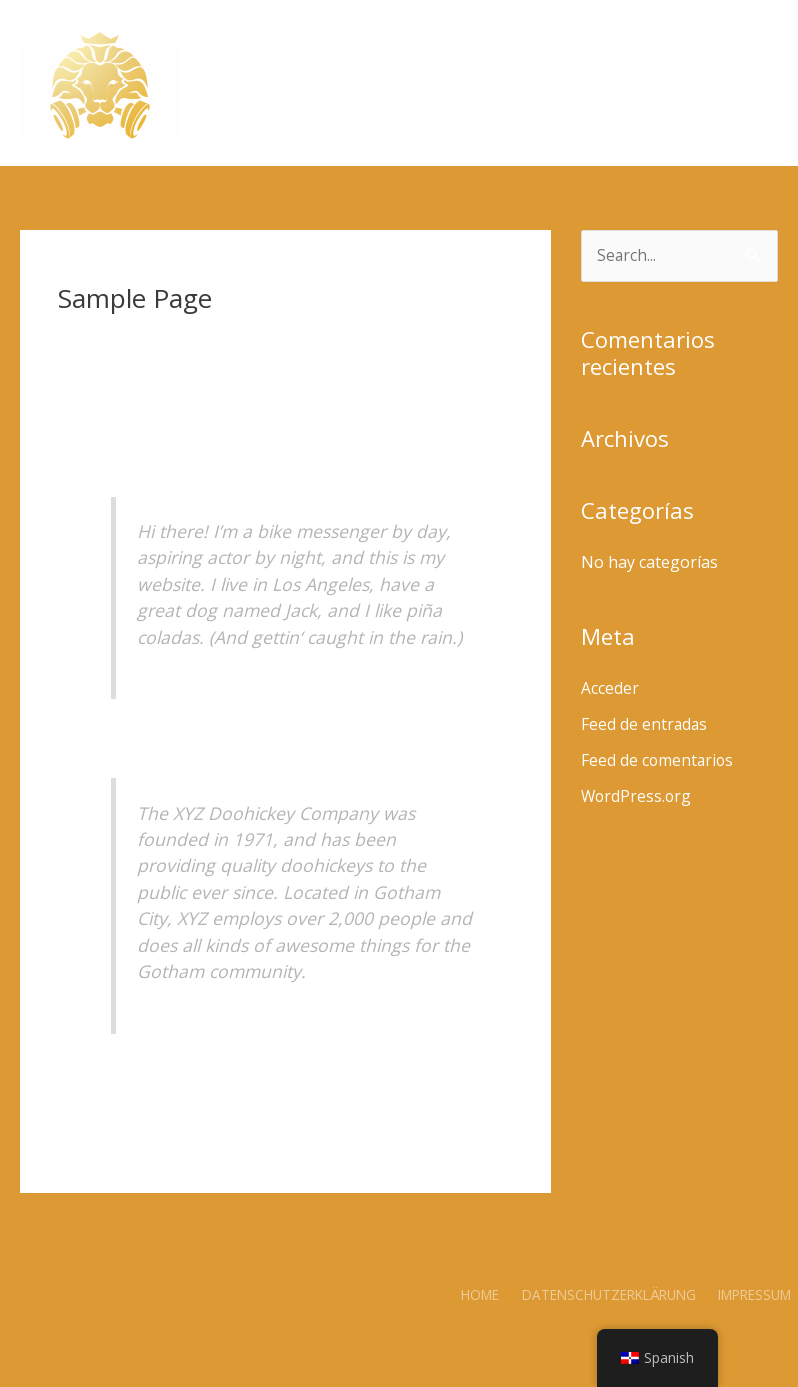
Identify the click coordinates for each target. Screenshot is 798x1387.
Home (480, 1294)
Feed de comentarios (658, 761)
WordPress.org (637, 797)
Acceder (610, 689)
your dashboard (448, 1073)
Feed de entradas (645, 725)
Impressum (757, 1294)
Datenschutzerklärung (608, 1294)
